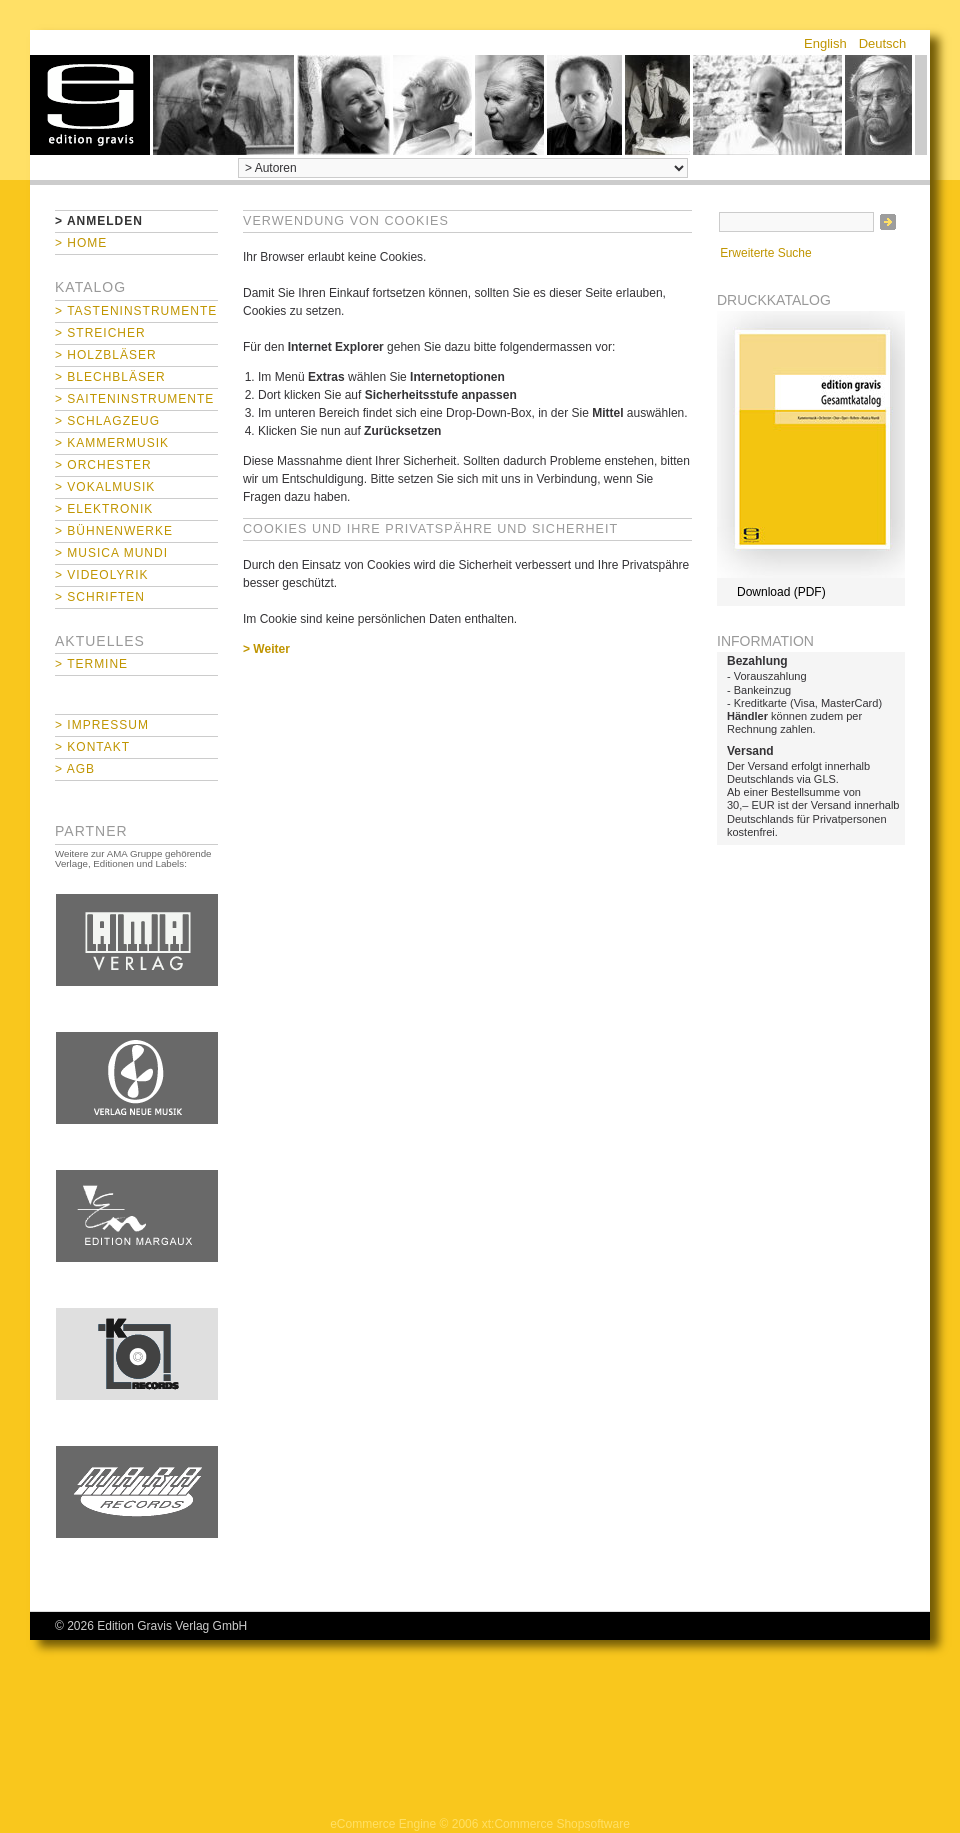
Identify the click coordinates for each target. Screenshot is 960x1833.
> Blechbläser (110, 377)
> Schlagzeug (107, 421)
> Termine (91, 664)
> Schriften (100, 597)
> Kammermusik (112, 443)
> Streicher (100, 333)
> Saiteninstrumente (134, 399)
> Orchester (103, 465)
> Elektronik (104, 509)
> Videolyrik (101, 575)
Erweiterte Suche (765, 253)
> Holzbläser (106, 355)
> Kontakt (92, 747)
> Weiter (266, 649)
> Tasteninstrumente (136, 311)
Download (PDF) (781, 592)
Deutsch (883, 43)
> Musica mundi (111, 553)
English (825, 43)
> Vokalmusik (105, 487)
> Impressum (102, 725)
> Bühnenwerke (114, 531)
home (90, 105)
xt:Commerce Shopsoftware (556, 1824)
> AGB (75, 769)
